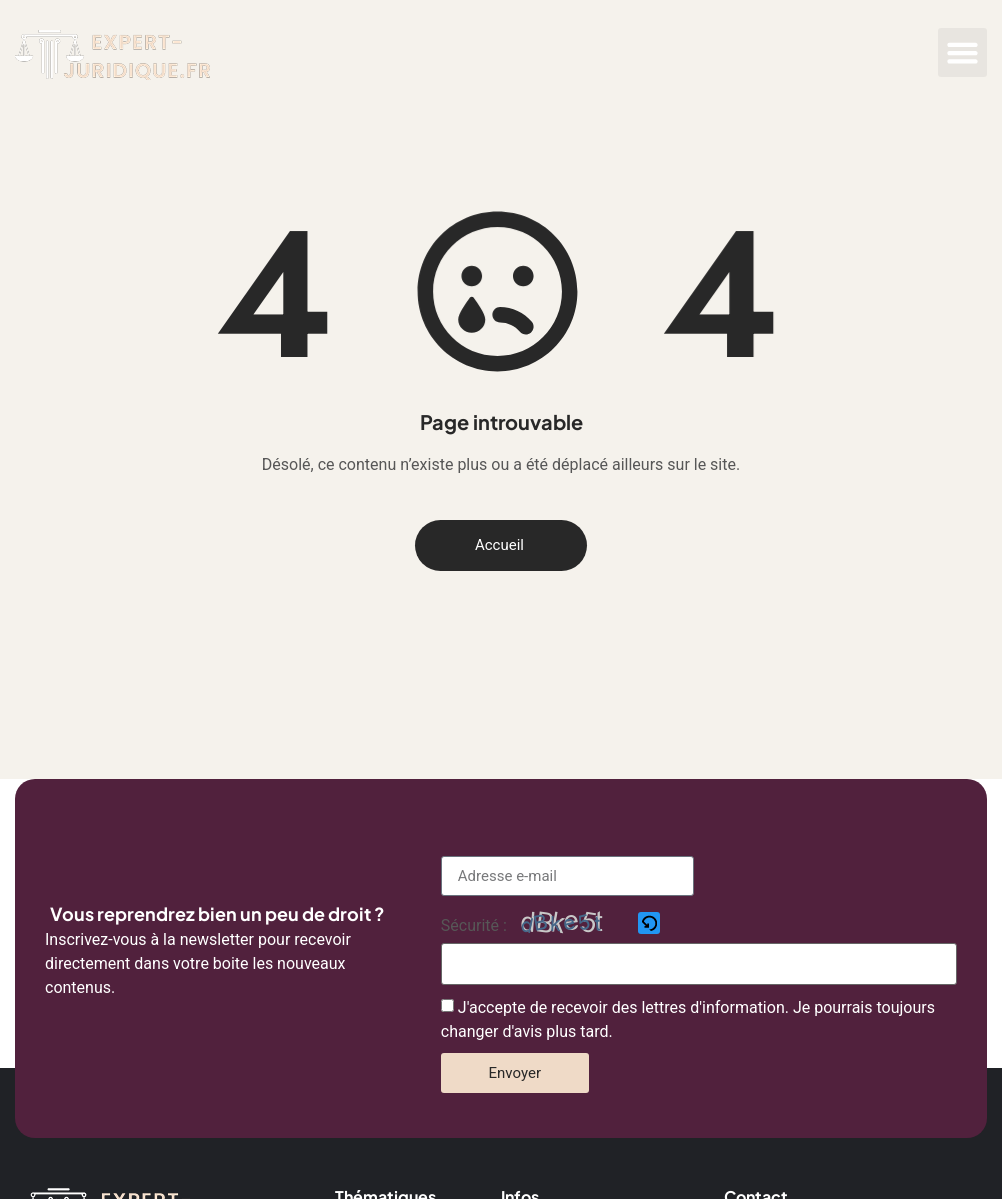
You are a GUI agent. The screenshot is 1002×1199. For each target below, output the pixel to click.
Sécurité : (474, 926)
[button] (963, 53)
